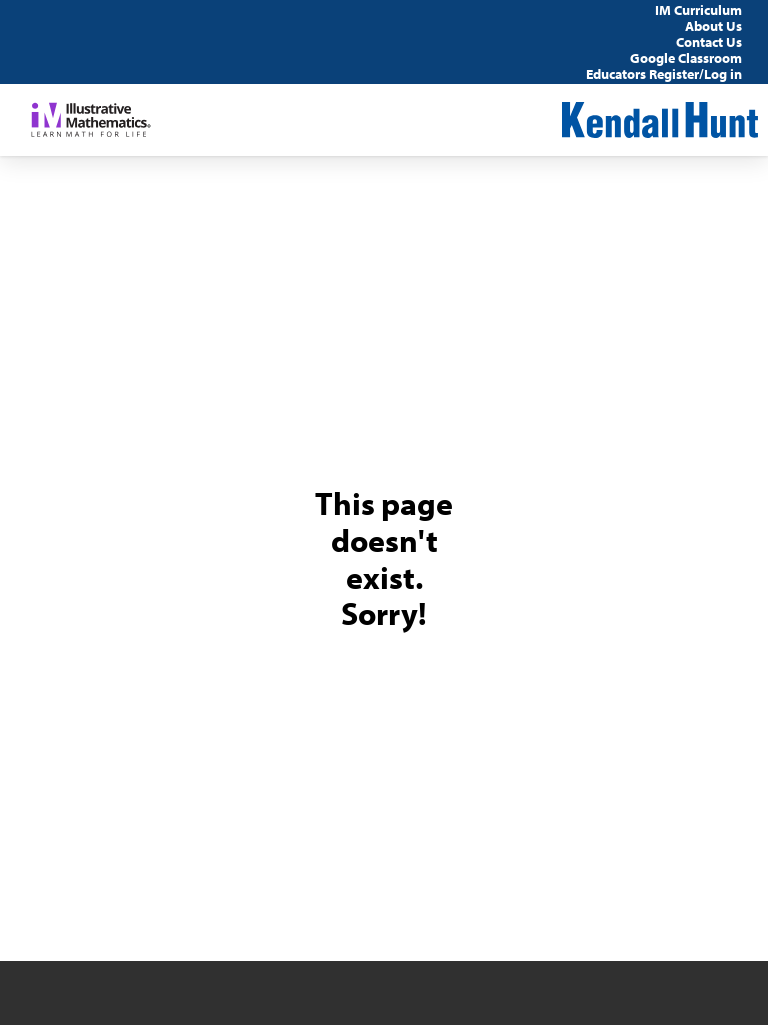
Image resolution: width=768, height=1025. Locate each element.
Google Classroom (686, 58)
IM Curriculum (698, 10)
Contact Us (709, 42)
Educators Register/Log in (664, 74)
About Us (713, 26)
